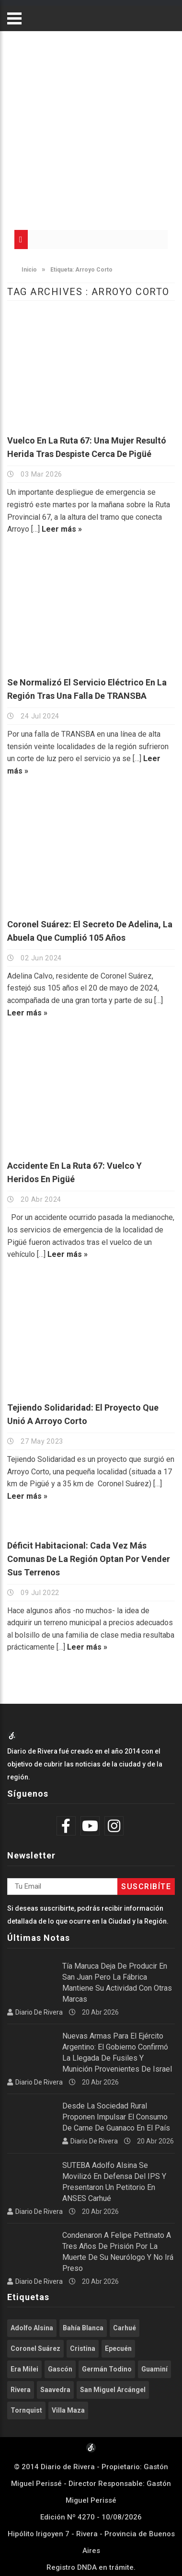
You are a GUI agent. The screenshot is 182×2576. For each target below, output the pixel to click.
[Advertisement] (90, 126)
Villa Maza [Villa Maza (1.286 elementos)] (68, 2410)
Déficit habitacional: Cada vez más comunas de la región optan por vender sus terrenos (88, 1558)
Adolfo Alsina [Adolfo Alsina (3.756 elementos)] (32, 2328)
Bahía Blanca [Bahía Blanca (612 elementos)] (83, 2328)
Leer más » (62, 529)
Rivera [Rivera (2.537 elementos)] (21, 2390)
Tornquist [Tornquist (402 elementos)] (26, 2410)
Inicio (24, 269)
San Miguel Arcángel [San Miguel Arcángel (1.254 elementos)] (113, 2390)
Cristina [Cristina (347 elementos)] (82, 2348)
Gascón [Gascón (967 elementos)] (60, 2369)
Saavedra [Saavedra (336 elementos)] (55, 2390)
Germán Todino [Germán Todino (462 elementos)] (107, 2369)
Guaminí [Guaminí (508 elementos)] (154, 2369)
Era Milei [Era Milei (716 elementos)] (24, 2369)
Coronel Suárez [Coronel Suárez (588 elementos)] (35, 2348)
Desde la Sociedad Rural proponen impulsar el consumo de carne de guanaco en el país (116, 2116)
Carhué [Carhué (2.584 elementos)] (124, 2328)
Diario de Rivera (39, 2012)
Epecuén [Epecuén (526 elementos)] (118, 2348)
